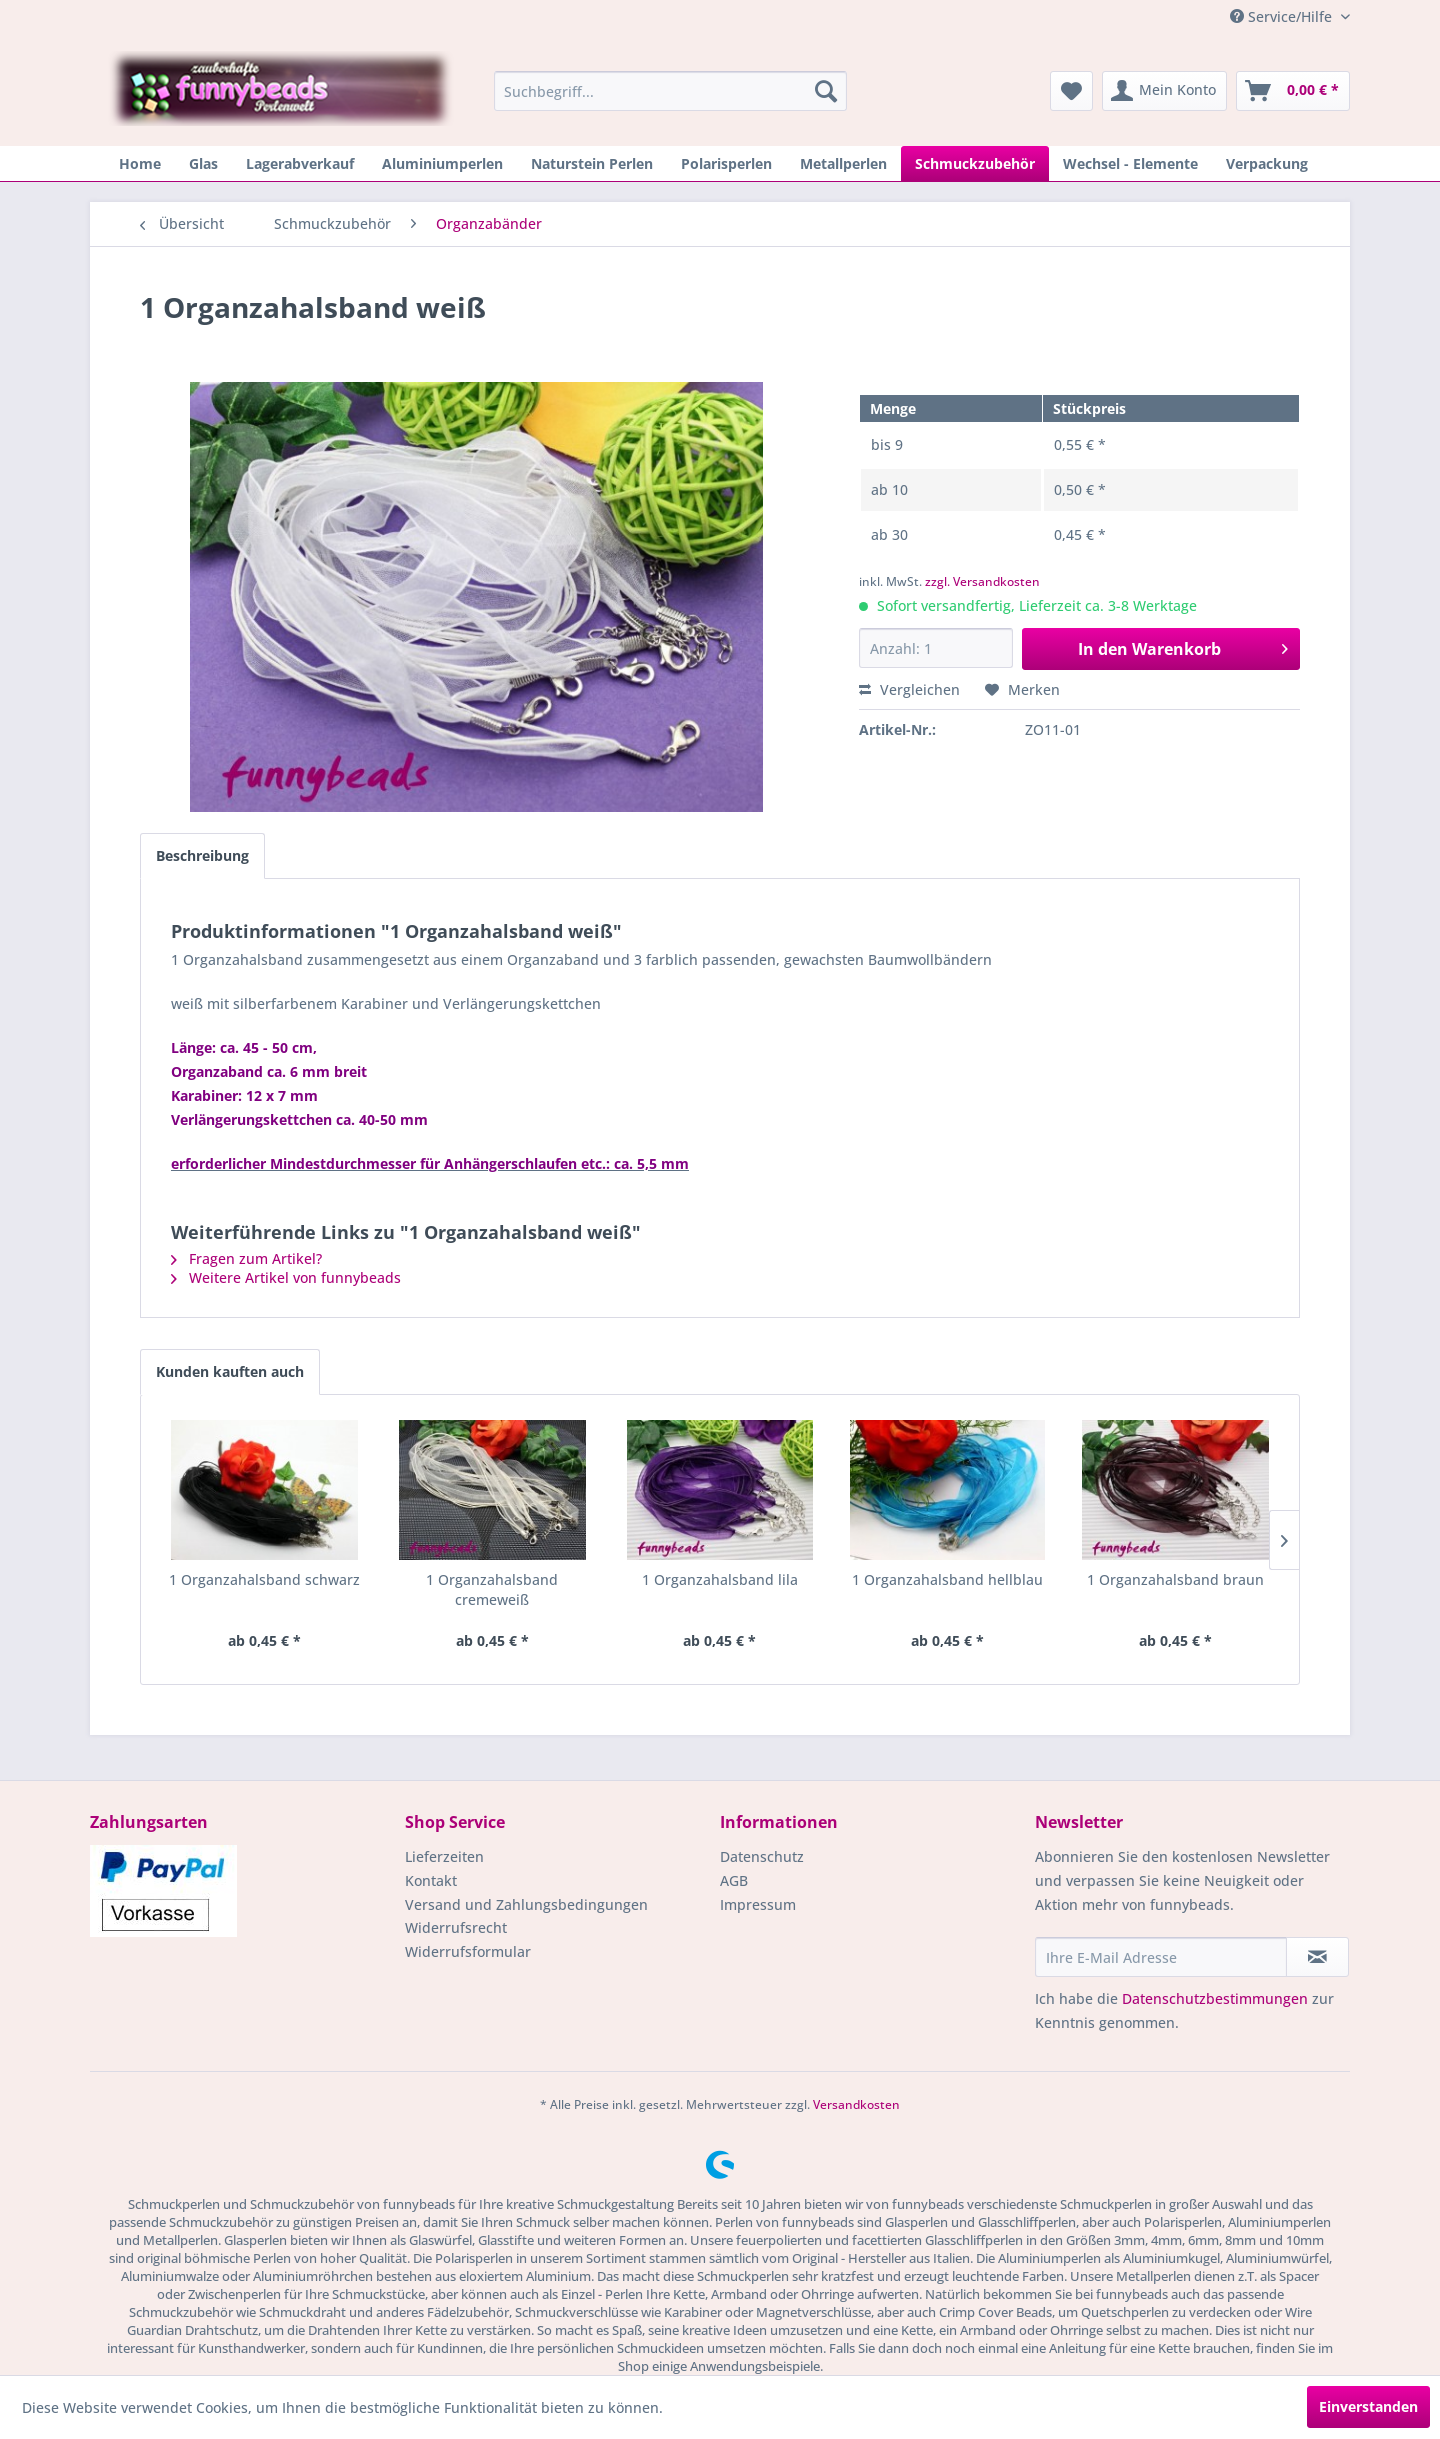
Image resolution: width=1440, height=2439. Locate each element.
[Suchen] (826, 91)
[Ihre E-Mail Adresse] (1161, 1957)
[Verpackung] (1267, 163)
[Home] (140, 163)
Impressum (758, 1904)
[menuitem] (670, 91)
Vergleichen (909, 689)
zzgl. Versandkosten (982, 581)
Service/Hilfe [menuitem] (1283, 16)
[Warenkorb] (1293, 91)
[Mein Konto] (1164, 91)
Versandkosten (856, 2104)
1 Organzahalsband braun (1175, 1579)
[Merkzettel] (1071, 91)
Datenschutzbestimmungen (1215, 1998)
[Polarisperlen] (726, 163)
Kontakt (431, 1880)
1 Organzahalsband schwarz (264, 1579)
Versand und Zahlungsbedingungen (526, 1904)
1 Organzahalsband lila (720, 1579)
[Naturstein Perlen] (592, 163)
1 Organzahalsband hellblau (947, 1579)
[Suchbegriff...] (670, 91)
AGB (734, 1880)
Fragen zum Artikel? (246, 1258)
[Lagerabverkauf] (300, 163)
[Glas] (203, 163)
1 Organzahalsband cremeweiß (492, 1589)
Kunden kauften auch (230, 1371)
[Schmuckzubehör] (975, 163)
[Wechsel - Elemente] (1130, 163)
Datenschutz (762, 1856)
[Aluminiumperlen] (442, 163)
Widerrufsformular (468, 1951)
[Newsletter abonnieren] (1317, 1957)
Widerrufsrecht (456, 1927)
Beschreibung (202, 855)
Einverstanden (1368, 2406)
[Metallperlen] (843, 163)
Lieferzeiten (444, 1856)
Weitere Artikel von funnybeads (286, 1277)
